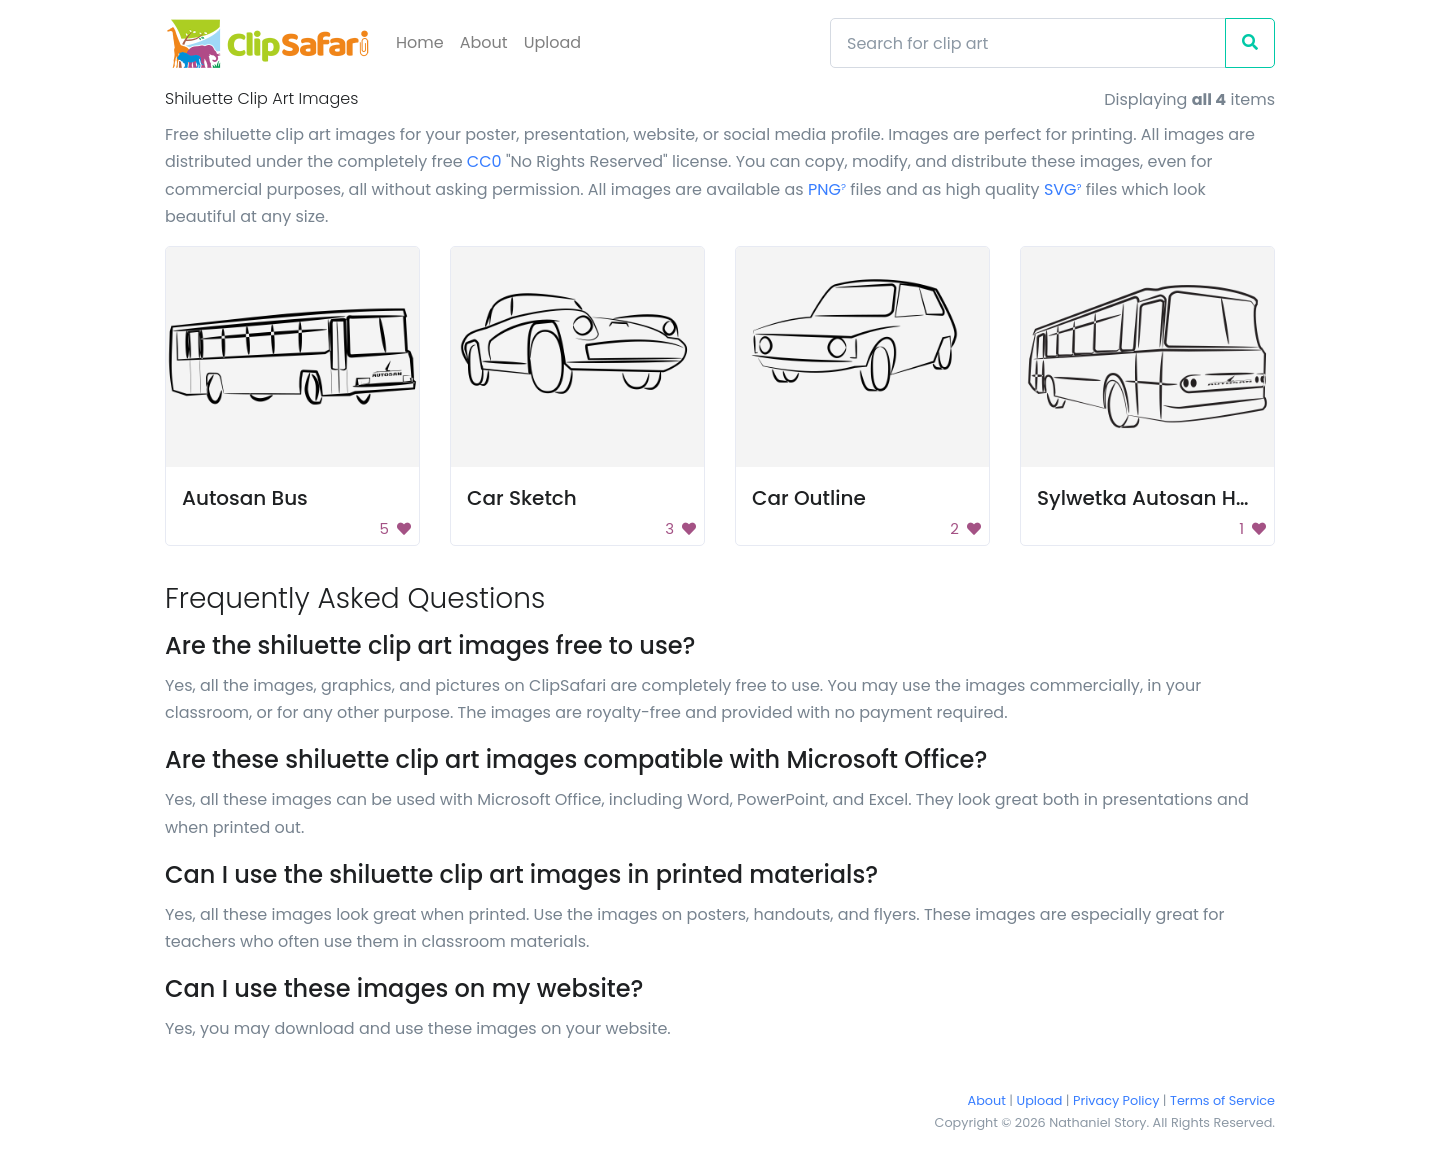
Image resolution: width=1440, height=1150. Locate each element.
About (484, 42)
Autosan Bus (245, 498)
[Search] (1028, 43)
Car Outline (809, 498)
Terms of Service (1222, 1100)
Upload (552, 42)
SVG (1063, 189)
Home (420, 42)
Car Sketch (522, 498)
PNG (827, 189)
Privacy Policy (1116, 1100)
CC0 (484, 161)
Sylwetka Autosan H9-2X (1161, 498)
